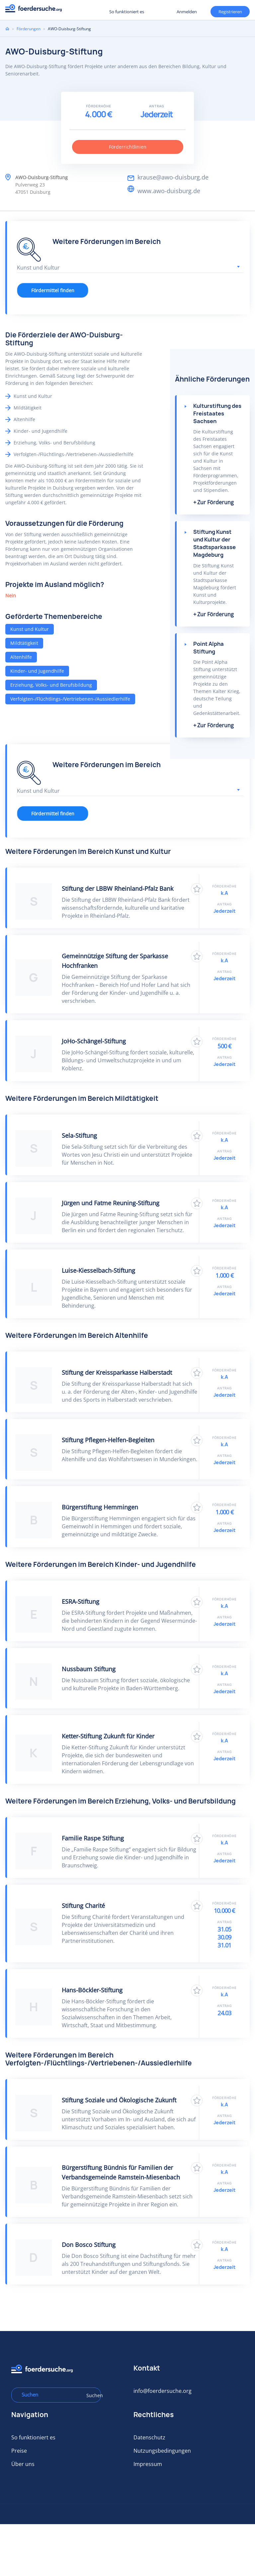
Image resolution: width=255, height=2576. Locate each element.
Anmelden (187, 12)
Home (7, 28)
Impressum (147, 2464)
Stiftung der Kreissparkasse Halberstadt (117, 1372)
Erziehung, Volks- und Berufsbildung (51, 685)
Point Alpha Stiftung (208, 647)
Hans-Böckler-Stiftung (92, 1990)
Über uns (23, 2464)
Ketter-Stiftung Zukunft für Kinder (108, 1736)
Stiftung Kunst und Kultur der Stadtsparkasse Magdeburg (214, 543)
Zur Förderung (215, 502)
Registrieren (83, 11)
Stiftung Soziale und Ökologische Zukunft (119, 2100)
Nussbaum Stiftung (89, 1669)
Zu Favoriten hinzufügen (197, 889)
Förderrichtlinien (127, 147)
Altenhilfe (21, 657)
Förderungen (29, 29)
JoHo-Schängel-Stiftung (94, 1041)
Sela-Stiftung (79, 1135)
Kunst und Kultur (29, 629)
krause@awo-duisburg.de (173, 177)
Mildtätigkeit (24, 643)
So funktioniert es (126, 12)
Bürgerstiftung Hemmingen (100, 1507)
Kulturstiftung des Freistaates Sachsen (217, 413)
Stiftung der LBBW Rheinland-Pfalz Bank (117, 888)
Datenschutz (149, 2437)
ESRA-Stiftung (80, 1601)
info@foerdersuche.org (162, 2391)
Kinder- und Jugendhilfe (37, 671)
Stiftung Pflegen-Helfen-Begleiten (108, 1440)
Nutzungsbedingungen (162, 2450)
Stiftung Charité (83, 1906)
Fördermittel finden (52, 290)
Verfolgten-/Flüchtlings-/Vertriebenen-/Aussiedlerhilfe (70, 699)
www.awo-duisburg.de (168, 191)
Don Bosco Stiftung (89, 2245)
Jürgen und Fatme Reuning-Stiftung (110, 1203)
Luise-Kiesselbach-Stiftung (98, 1270)
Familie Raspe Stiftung (93, 1838)
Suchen (91, 2395)
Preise (19, 2450)
